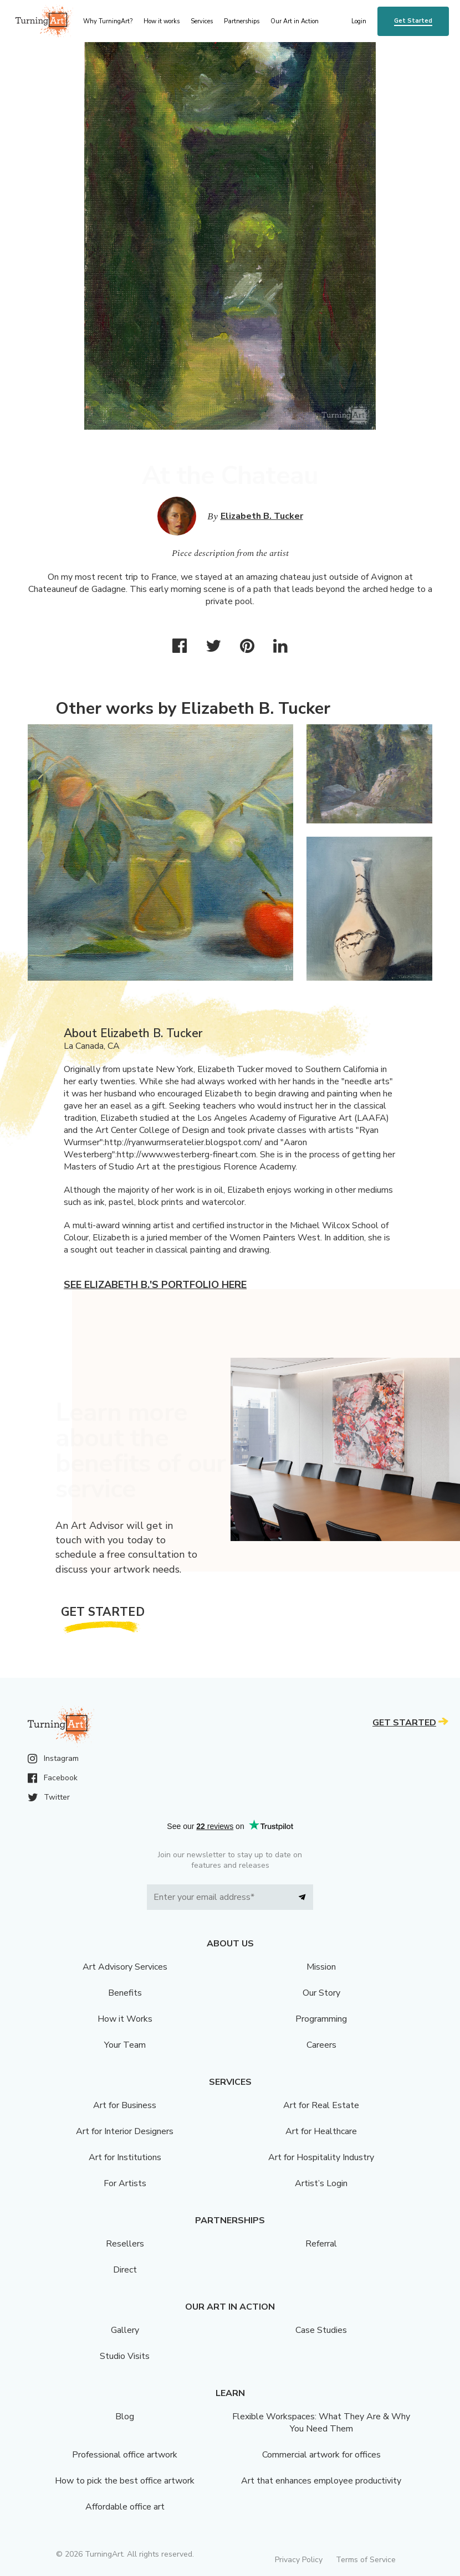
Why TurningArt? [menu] (107, 21)
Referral (321, 2244)
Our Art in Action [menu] (294, 21)
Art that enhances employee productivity (321, 2481)
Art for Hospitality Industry (321, 2157)
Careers (321, 2045)
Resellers (125, 2244)
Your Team (125, 2045)
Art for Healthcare (321, 2131)
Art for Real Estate (321, 2105)
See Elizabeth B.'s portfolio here (155, 1284)
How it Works (125, 2019)
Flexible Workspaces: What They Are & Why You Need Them (321, 2422)
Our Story (321, 1993)
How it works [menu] (162, 21)
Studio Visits (125, 2356)
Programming (321, 2019)
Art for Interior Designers (124, 2131)
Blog (124, 2416)
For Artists (125, 2183)
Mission (321, 1967)
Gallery (125, 2330)
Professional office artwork (124, 2455)
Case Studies (321, 2330)
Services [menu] (202, 21)
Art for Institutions (125, 2157)
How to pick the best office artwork (125, 2481)
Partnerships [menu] (241, 21)
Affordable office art (125, 2507)
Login (358, 21)
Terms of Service (366, 2559)
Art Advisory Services (125, 1967)
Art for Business (124, 2105)
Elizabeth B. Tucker (262, 516)
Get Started (413, 21)
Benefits (125, 1993)
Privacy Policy (299, 2559)
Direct (125, 2270)
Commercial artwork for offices (321, 2455)
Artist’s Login (321, 2183)
